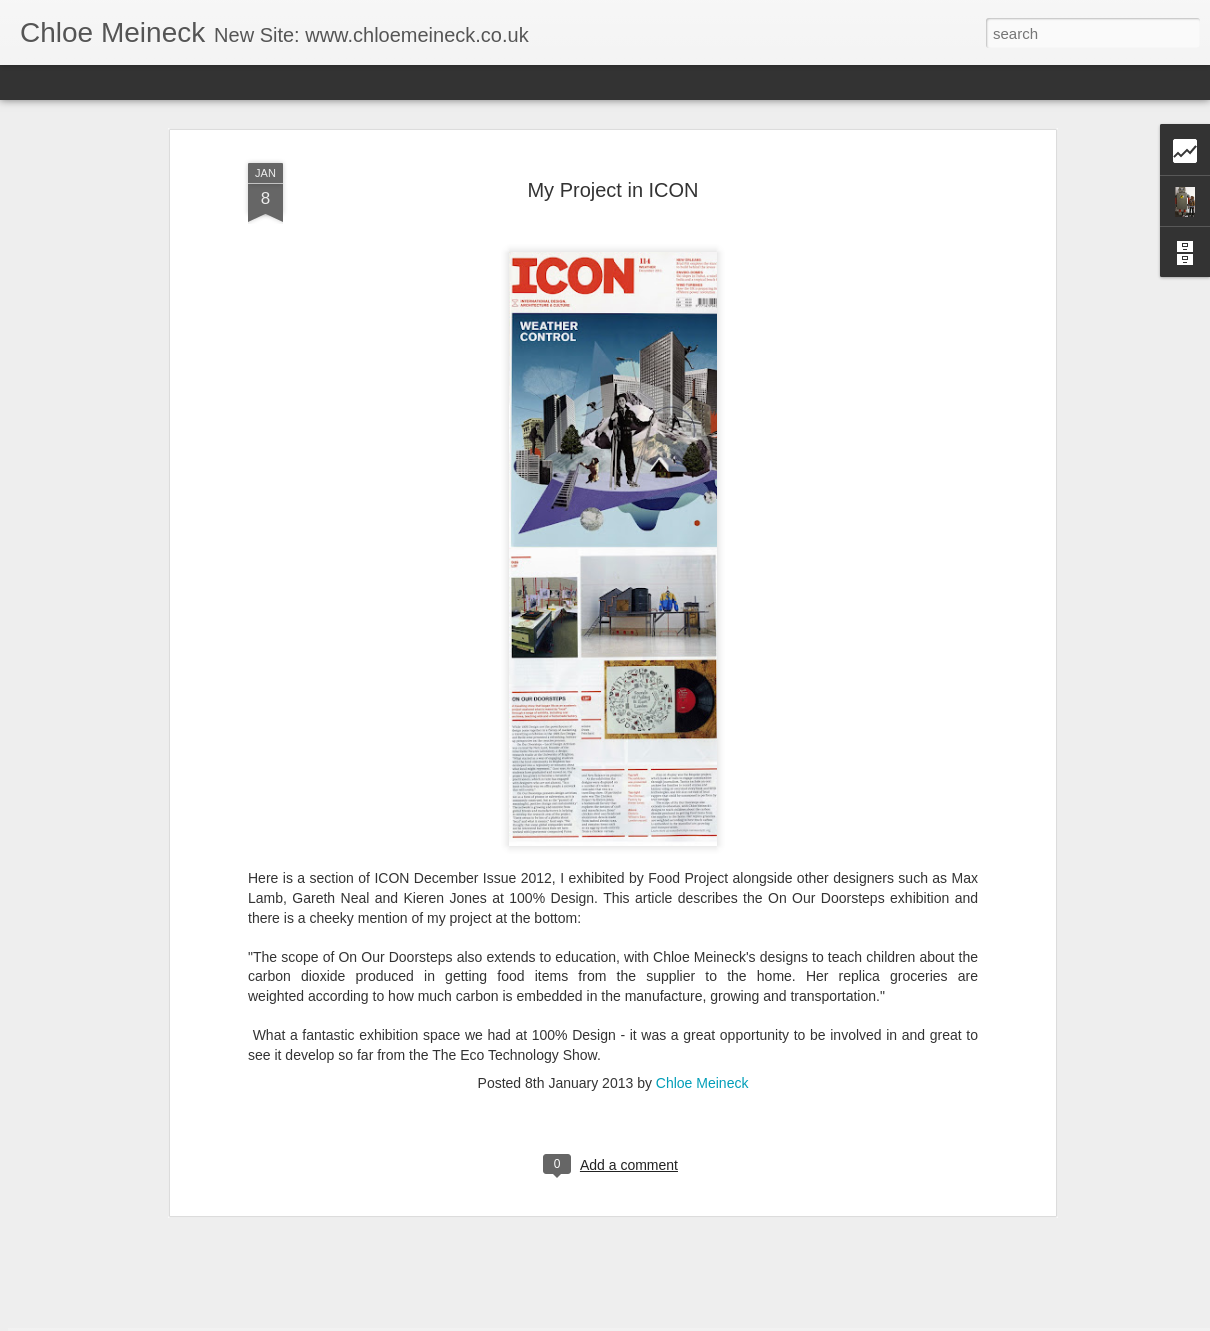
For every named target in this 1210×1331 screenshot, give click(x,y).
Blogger (667, 1320)
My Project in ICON (612, 111)
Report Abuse (726, 1320)
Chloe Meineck (702, 1004)
